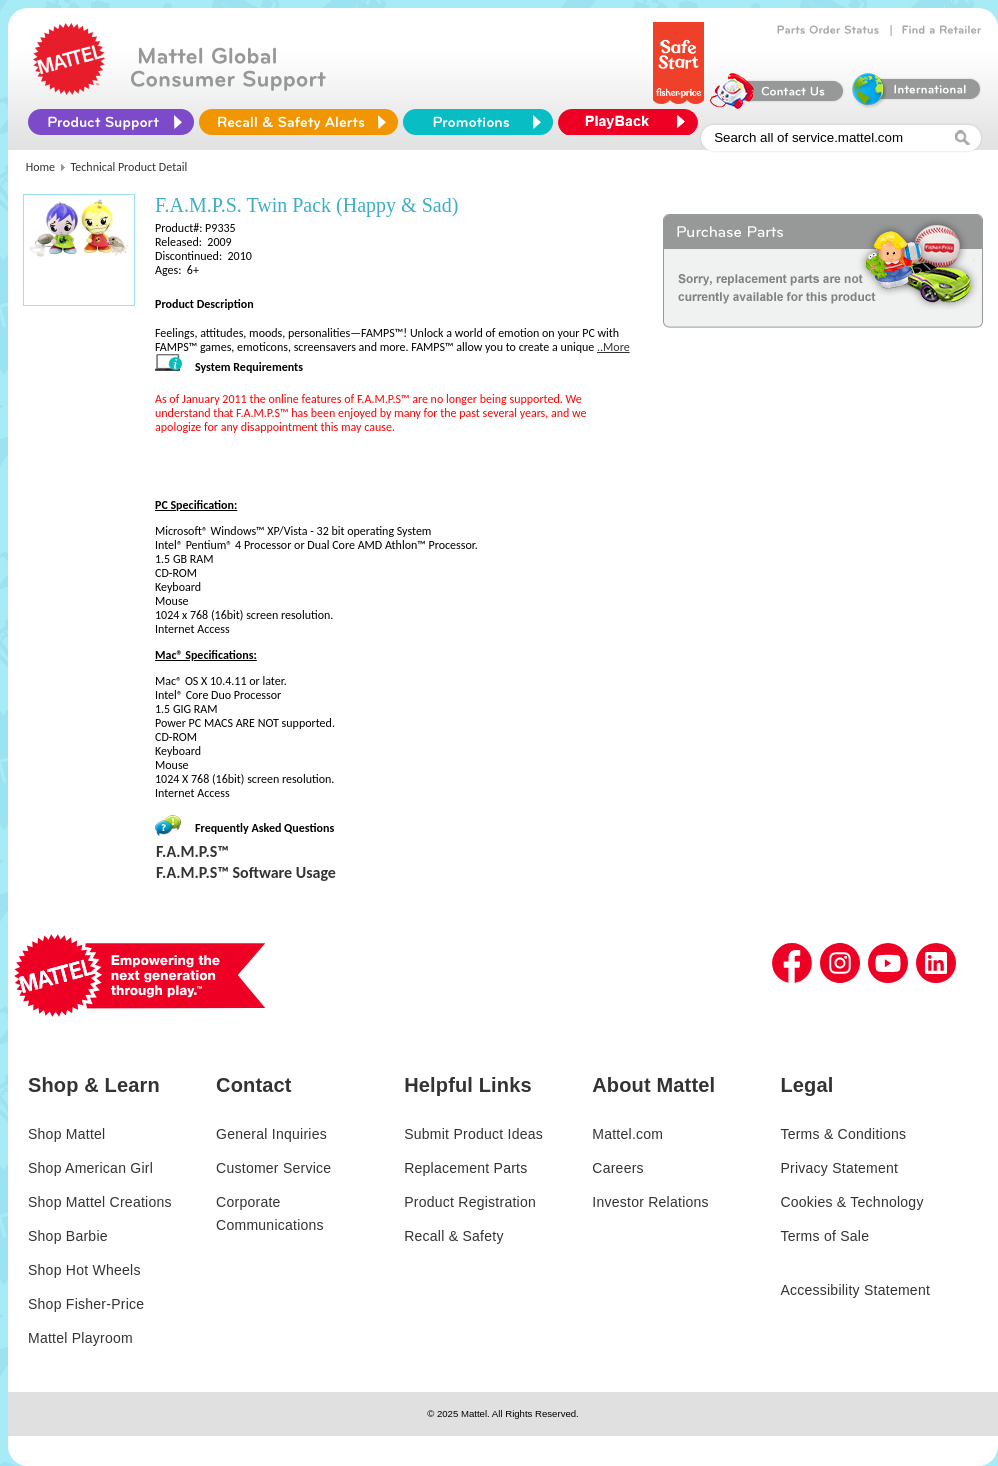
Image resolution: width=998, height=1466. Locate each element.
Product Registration (470, 1202)
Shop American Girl (90, 1168)
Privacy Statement (839, 1168)
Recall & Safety (453, 1236)
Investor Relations (650, 1202)
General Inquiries (271, 1134)
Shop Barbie (68, 1236)
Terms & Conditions (843, 1134)
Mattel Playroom (80, 1338)
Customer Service (273, 1168)
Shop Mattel (66, 1134)
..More (613, 347)
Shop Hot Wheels (84, 1270)
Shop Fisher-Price (86, 1304)
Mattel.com (627, 1134)
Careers (618, 1168)
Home (40, 167)
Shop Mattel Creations (100, 1202)
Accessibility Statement (855, 1290)
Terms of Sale (824, 1236)
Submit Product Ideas (473, 1134)
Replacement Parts (465, 1168)
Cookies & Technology (851, 1202)
